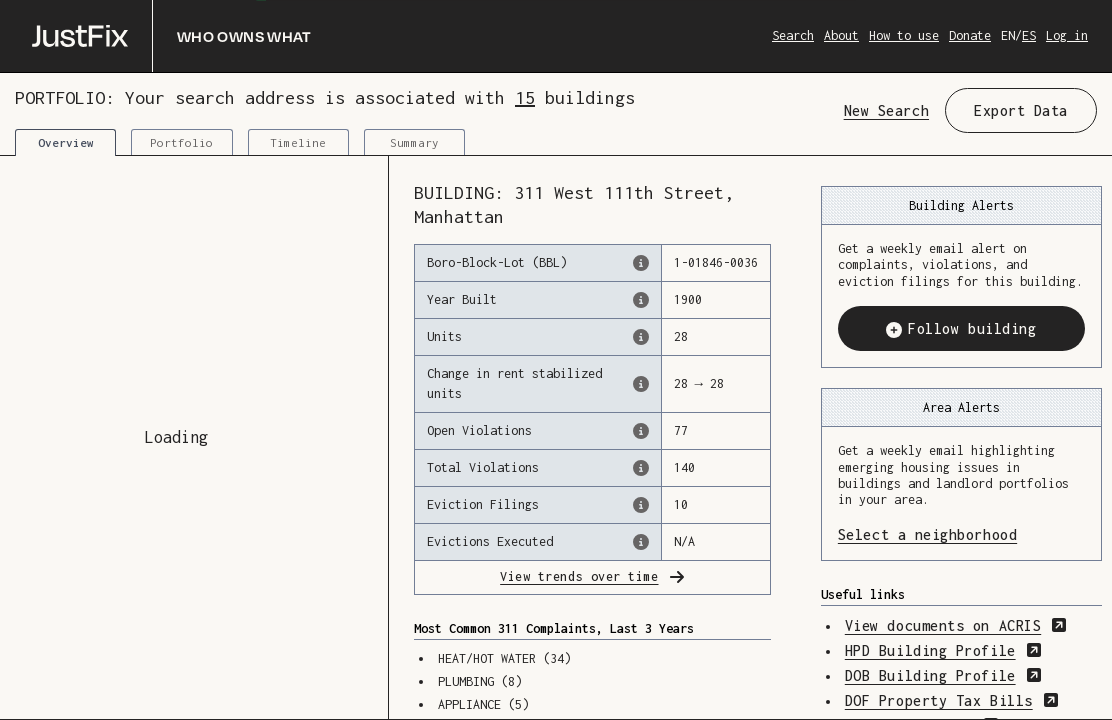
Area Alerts (961, 407)
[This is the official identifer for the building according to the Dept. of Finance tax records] (641, 263)
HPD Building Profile (943, 650)
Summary (414, 142)
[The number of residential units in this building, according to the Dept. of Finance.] (641, 337)
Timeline (298, 142)
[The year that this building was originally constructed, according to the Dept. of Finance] (641, 300)
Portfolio (181, 142)
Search (793, 35)
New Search (886, 110)
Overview (66, 142)
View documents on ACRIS (956, 625)
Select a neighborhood (961, 534)
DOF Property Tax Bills (952, 700)
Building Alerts (961, 205)
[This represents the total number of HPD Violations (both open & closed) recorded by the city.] (641, 468)
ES (1029, 35)
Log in (1067, 35)
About (841, 35)
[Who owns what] (172, 36)
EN (1008, 35)
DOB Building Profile (943, 675)
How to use (904, 35)
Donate (970, 35)
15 (525, 97)
